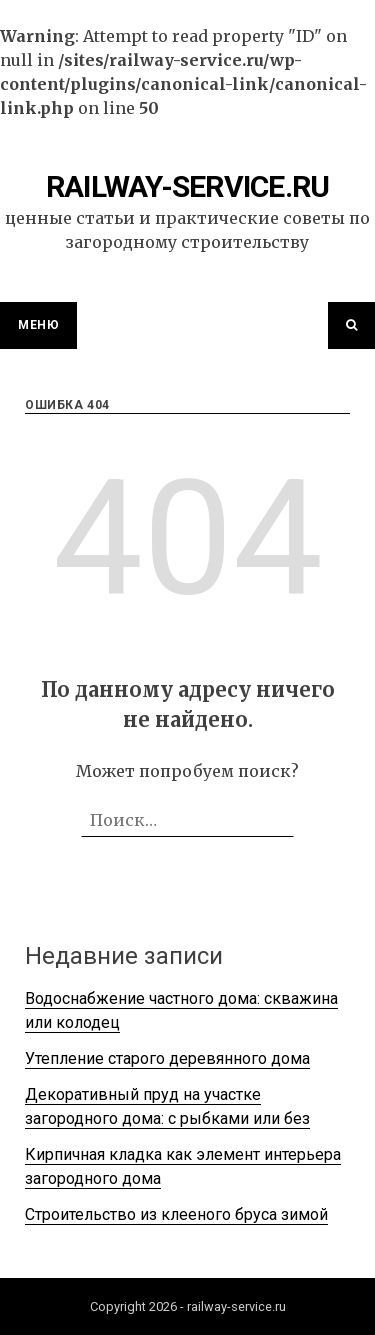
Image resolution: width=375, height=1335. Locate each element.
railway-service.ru (188, 186)
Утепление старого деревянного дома (167, 1058)
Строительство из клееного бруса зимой (176, 1214)
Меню (38, 325)
